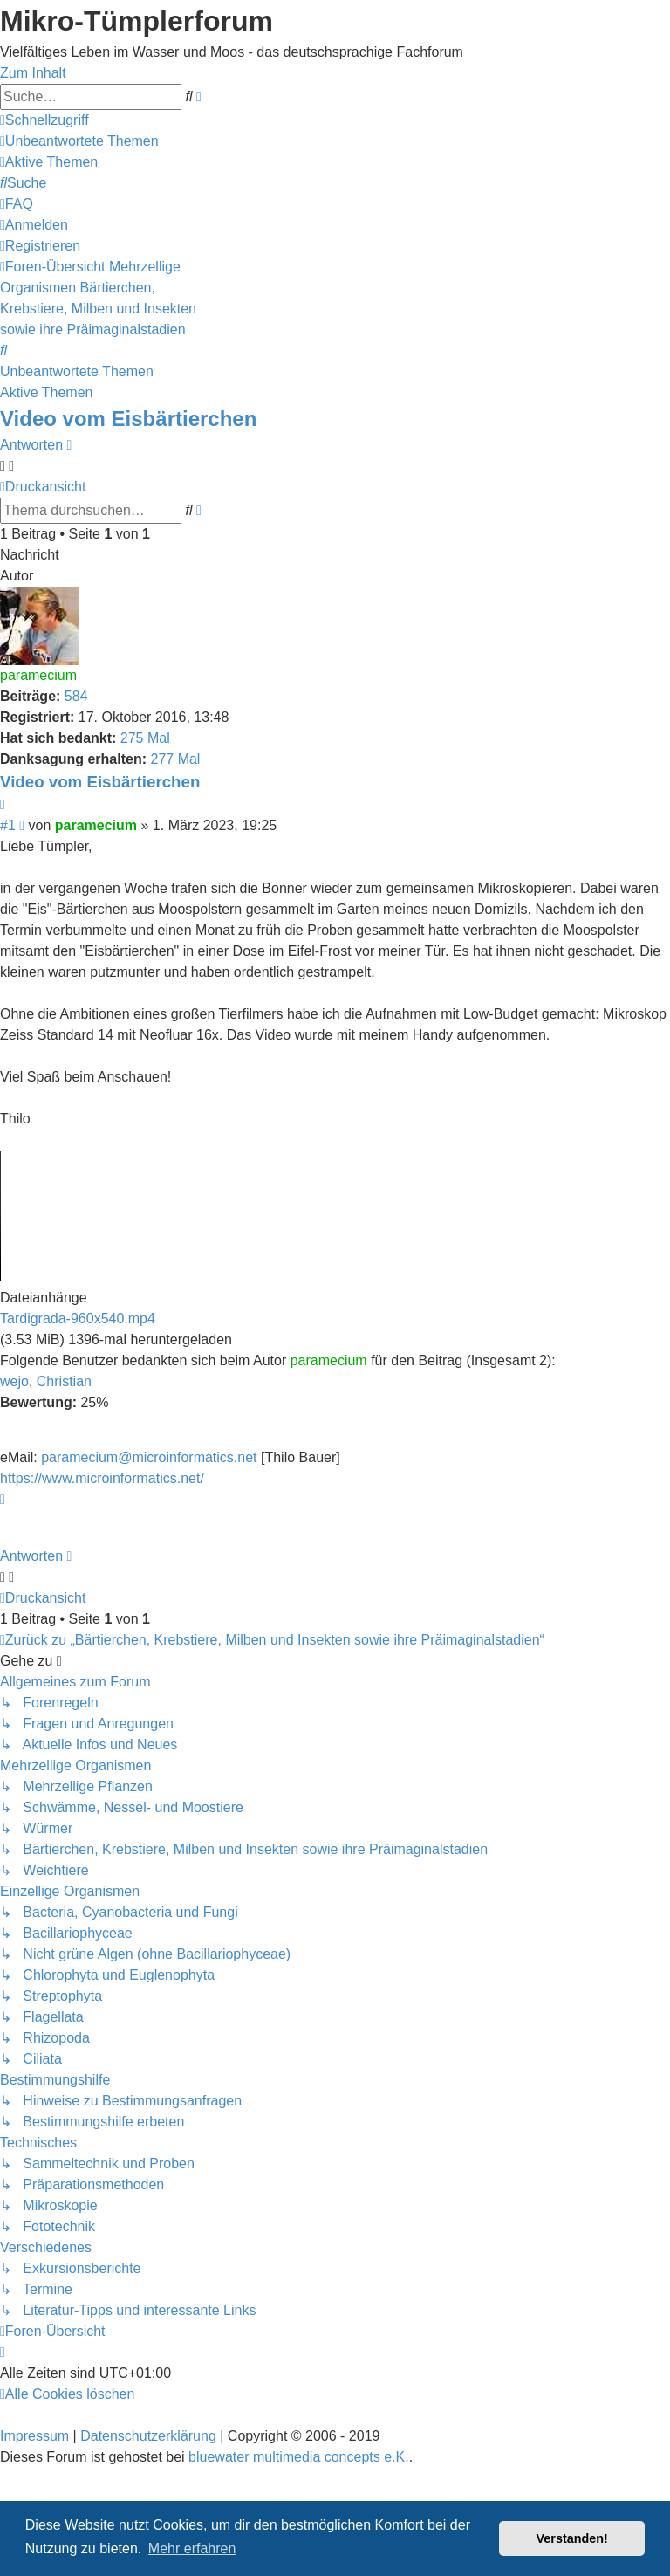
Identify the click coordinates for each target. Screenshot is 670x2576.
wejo (14, 1381)
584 (76, 696)
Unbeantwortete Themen (77, 371)
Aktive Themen (46, 392)
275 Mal (145, 738)
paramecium (38, 675)
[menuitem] (79, 141)
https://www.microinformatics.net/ (102, 1478)
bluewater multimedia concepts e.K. (298, 2456)
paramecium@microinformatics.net (148, 1457)
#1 (8, 825)
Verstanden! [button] (572, 2538)
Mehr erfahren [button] (192, 2548)
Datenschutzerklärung (148, 2435)
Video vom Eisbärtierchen (128, 418)
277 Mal (175, 759)
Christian (64, 1381)
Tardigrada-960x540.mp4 (77, 1318)
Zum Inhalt (33, 72)
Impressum (34, 2435)
